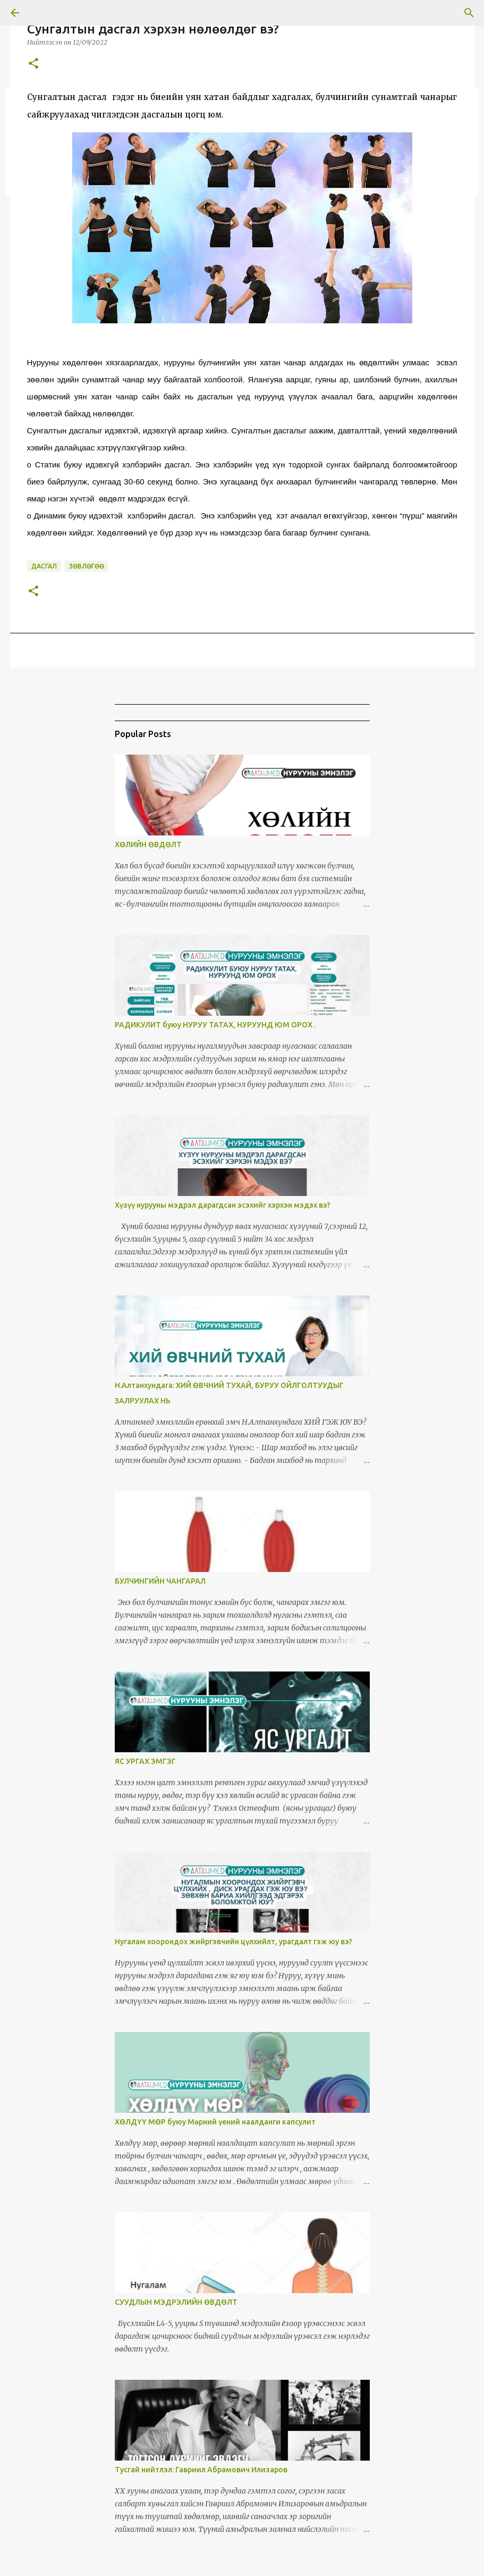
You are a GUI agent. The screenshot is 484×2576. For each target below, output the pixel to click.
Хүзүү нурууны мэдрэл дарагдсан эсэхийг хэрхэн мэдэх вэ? (222, 1205)
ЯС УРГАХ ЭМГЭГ (145, 1761)
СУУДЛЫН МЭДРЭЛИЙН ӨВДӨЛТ (176, 2302)
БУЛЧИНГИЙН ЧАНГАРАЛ (160, 1581)
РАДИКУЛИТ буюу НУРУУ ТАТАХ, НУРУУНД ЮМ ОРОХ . (215, 1025)
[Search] (469, 13)
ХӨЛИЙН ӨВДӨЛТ (148, 844)
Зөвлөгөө (86, 566)
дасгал (44, 566)
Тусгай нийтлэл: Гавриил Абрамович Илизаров (201, 2469)
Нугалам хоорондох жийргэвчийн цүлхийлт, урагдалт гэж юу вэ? (233, 1941)
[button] (33, 64)
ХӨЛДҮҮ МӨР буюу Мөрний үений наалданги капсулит (215, 2122)
